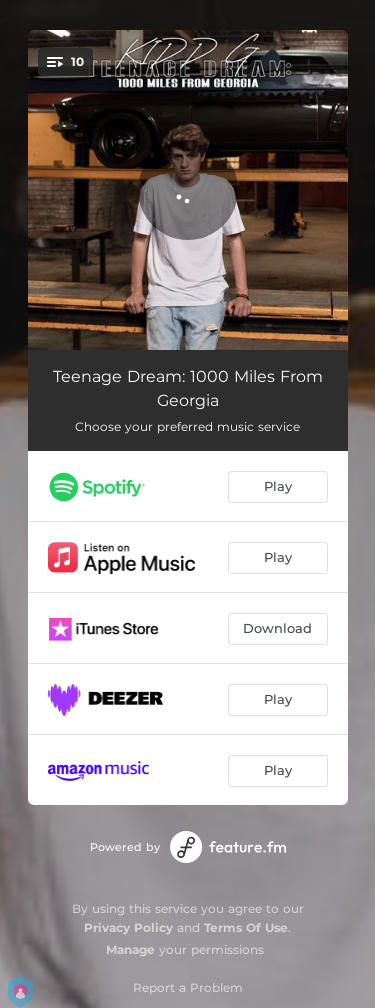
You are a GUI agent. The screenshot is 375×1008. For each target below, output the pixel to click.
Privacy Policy (128, 927)
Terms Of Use (246, 927)
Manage (130, 949)
